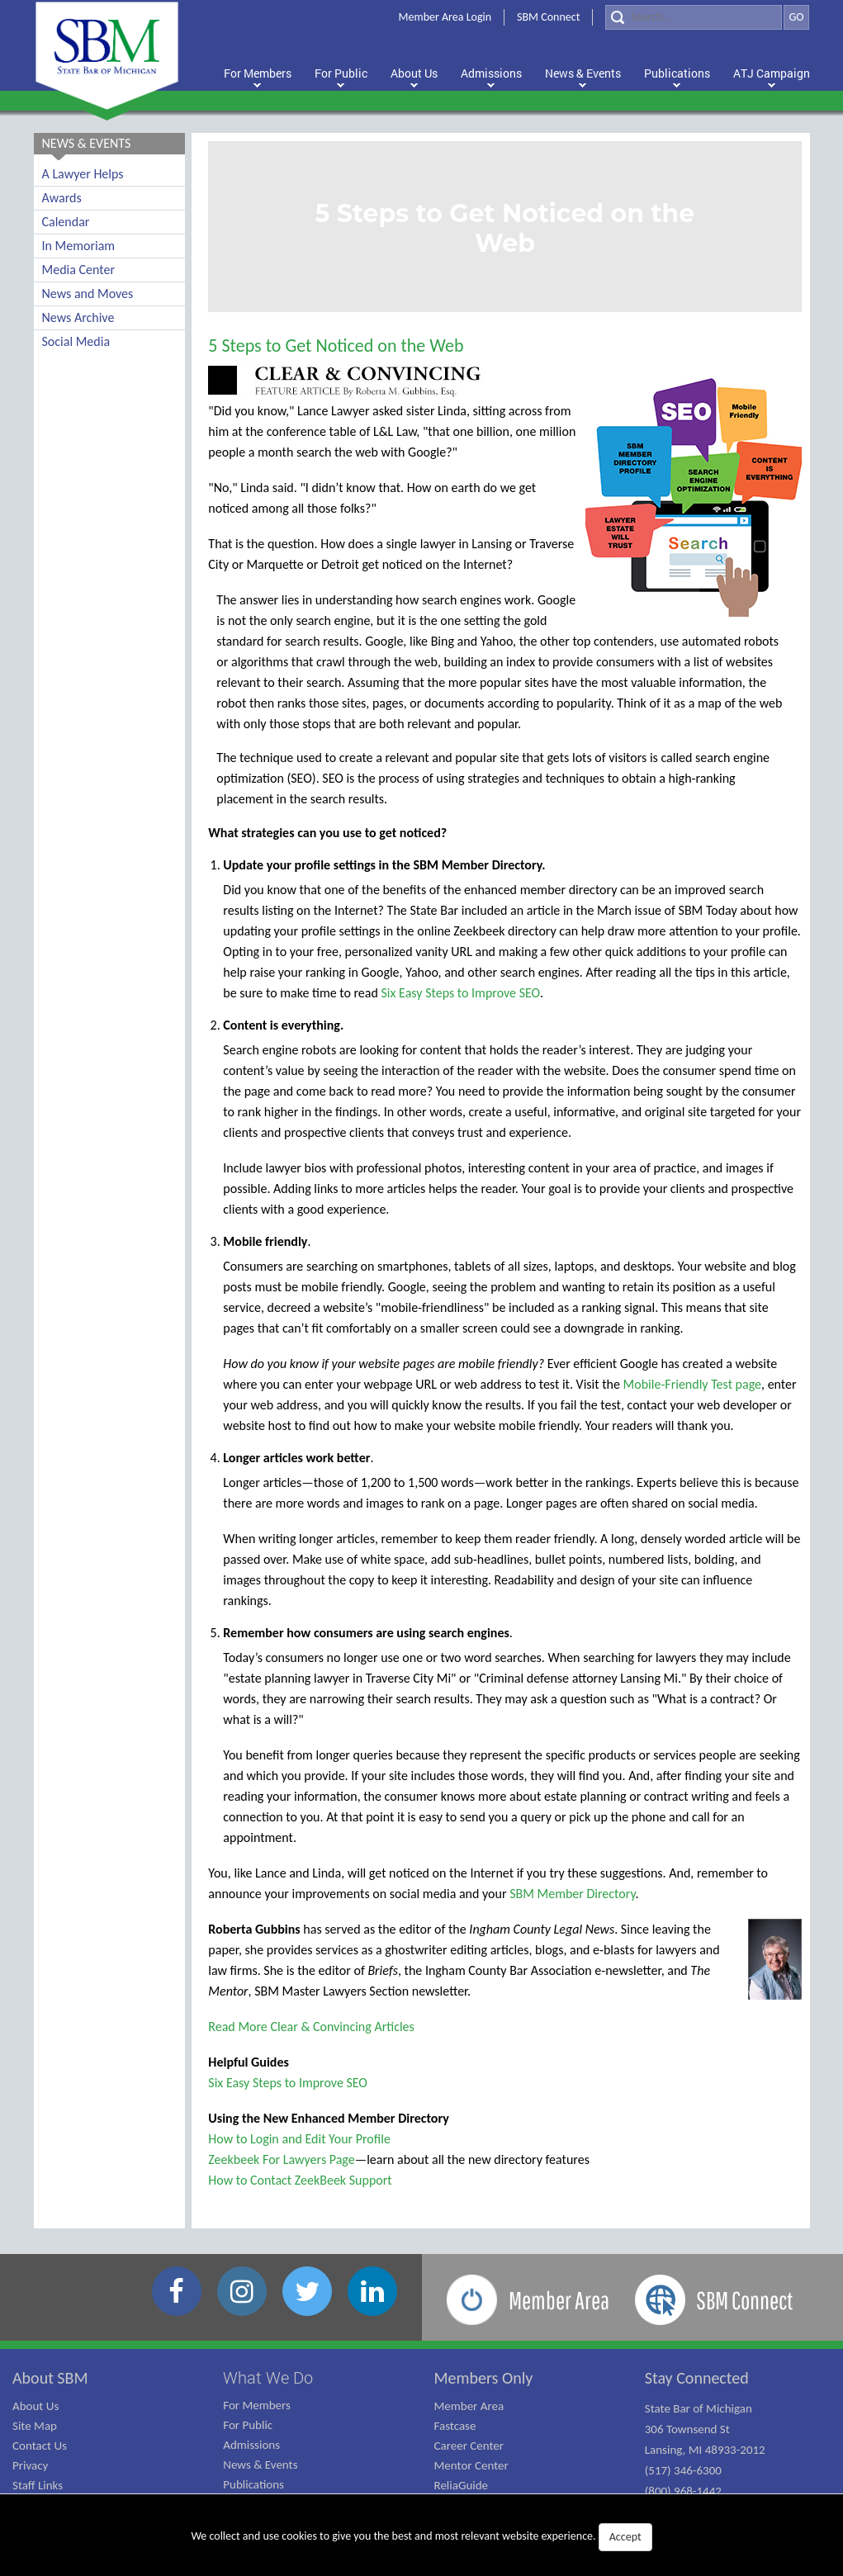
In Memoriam (79, 245)
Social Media (76, 341)
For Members (257, 2405)
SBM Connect (548, 17)
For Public (247, 2424)
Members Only (483, 2378)
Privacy (30, 2465)
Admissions (251, 2444)
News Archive (78, 317)
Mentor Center (471, 2465)
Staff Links (37, 2485)
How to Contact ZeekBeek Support (299, 2180)
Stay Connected (697, 2378)
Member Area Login (445, 17)
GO (796, 17)
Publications (253, 2484)
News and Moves (88, 293)
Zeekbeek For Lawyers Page (281, 2159)
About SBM (50, 2378)
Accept (625, 2537)
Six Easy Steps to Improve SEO (460, 993)
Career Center (469, 2445)
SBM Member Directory (572, 1893)
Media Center (78, 269)
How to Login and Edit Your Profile (299, 2139)
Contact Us (39, 2445)
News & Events (260, 2464)
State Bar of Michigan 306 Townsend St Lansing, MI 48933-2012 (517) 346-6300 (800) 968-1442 (705, 2449)
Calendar (66, 222)
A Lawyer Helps (83, 174)
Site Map (34, 2425)
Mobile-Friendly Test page (692, 1384)
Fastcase (455, 2425)
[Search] (693, 17)
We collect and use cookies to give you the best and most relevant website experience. (421, 2537)
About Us (35, 2405)
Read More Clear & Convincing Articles (311, 2026)
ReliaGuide (461, 2485)
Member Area (469, 2405)
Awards (62, 198)
